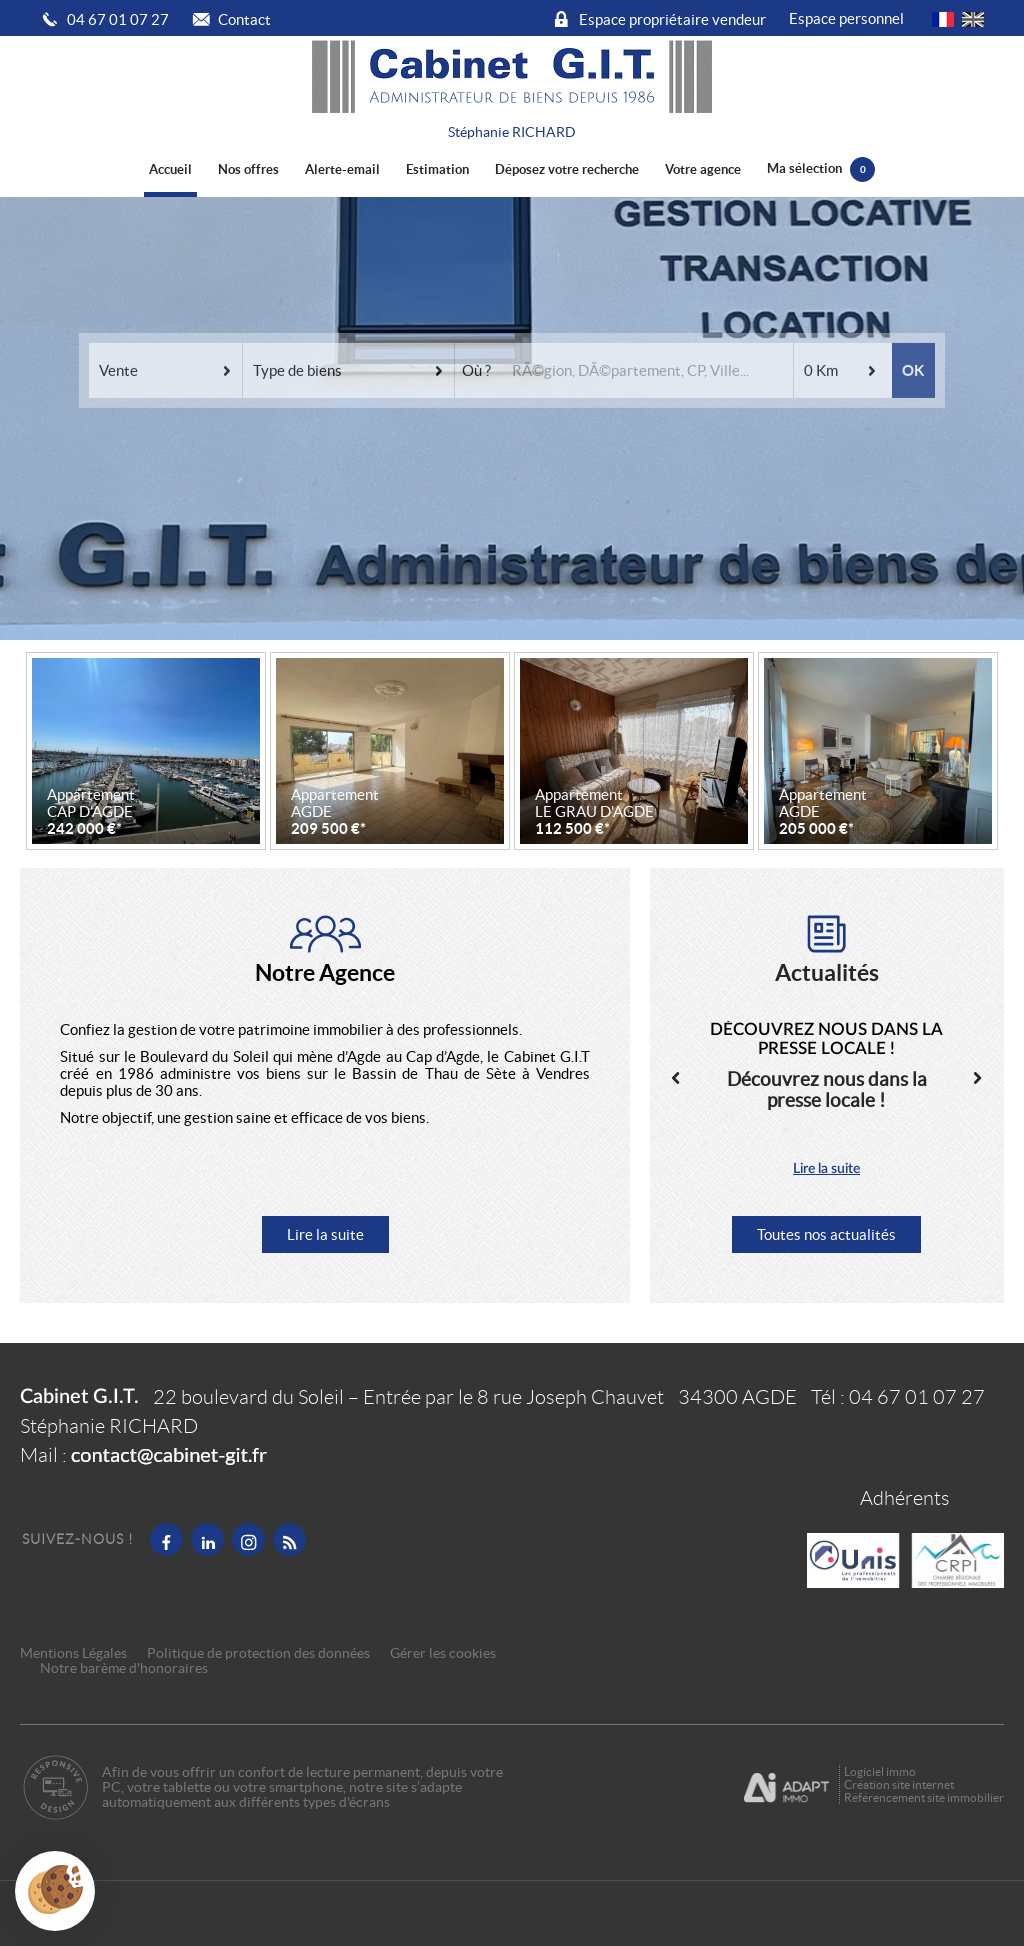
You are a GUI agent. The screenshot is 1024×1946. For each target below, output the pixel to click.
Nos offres (248, 169)
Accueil (170, 169)
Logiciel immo (880, 1771)
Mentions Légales (73, 1653)
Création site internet (899, 1784)
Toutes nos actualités (826, 1234)
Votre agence (703, 169)
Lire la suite (325, 1234)
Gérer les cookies (443, 1653)
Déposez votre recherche (567, 169)
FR (943, 19)
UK (973, 19)
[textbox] (645, 336)
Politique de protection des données (258, 1653)
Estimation (437, 169)
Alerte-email (342, 169)
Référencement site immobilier (924, 1797)
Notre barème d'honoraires (125, 1668)
